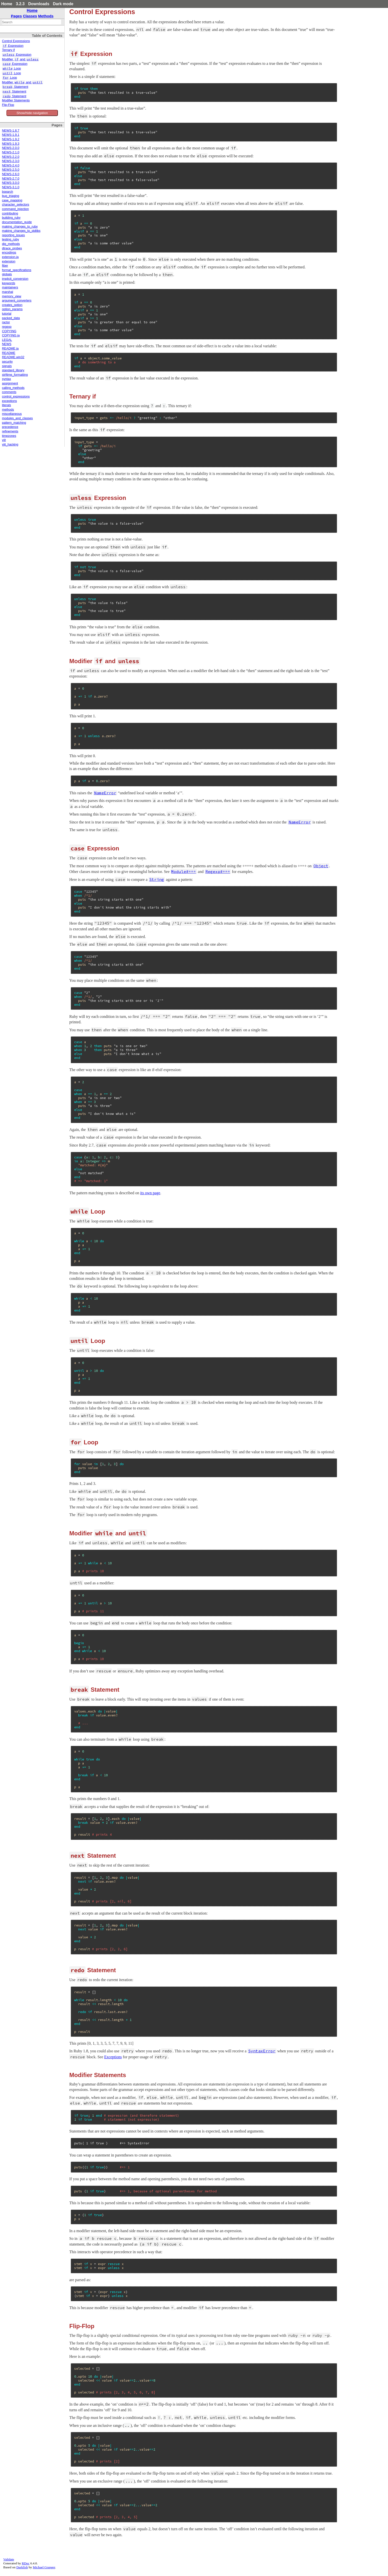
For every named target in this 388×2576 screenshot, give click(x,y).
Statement (15, 87)
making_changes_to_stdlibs (21, 231)
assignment (10, 383)
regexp (7, 326)
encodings (9, 252)
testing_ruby (10, 239)
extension (8, 261)
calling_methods (13, 388)
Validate (8, 2559)
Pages (16, 16)
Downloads (38, 4)
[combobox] (31, 22)
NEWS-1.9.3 (10, 143)
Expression (13, 45)
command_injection (15, 209)
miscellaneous (12, 414)
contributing (10, 213)
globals (7, 274)
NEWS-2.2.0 (10, 157)
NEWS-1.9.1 (10, 135)
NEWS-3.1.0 (10, 187)
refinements (10, 431)
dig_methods (11, 244)
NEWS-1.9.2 (10, 139)
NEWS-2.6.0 (10, 174)
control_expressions (16, 396)
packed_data (11, 318)
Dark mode (63, 4)
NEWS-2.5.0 (10, 169)
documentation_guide (17, 222)
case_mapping (12, 200)
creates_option (12, 305)
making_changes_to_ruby (20, 226)
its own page (150, 1193)
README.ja (10, 348)
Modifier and (20, 59)
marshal (7, 292)
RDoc (25, 2563)
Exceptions (113, 2057)
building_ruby (11, 217)
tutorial (6, 313)
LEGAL (7, 340)
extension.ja (10, 257)
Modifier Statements (16, 100)
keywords (8, 283)
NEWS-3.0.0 (10, 183)
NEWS (6, 344)
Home (6, 4)
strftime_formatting (15, 374)
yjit (4, 440)
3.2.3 (20, 4)
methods (8, 409)
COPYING (9, 331)
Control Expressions (16, 41)
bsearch (7, 191)
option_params (12, 309)
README (8, 353)
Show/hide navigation (32, 113)
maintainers (10, 287)
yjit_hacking (10, 444)
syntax (6, 379)
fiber (5, 265)
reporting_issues (13, 235)
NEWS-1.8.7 (10, 130)
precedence (10, 427)
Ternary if (8, 50)
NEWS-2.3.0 (10, 161)
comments (9, 392)
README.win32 (13, 357)
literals (6, 405)
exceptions (9, 401)
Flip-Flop (8, 105)
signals (7, 366)
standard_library (13, 370)
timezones (9, 436)
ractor (6, 322)
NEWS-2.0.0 (10, 148)
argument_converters (16, 300)
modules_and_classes (17, 418)
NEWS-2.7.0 (10, 178)
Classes (30, 16)
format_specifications (16, 270)
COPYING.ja (11, 335)
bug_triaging (10, 196)
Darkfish (22, 2567)
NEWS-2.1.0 (10, 152)
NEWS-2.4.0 (10, 165)
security (7, 361)
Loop (11, 68)
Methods (45, 16)
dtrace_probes (12, 248)
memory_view (11, 296)
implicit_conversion (15, 279)
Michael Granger (44, 2567)
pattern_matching (14, 422)
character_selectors (15, 204)
